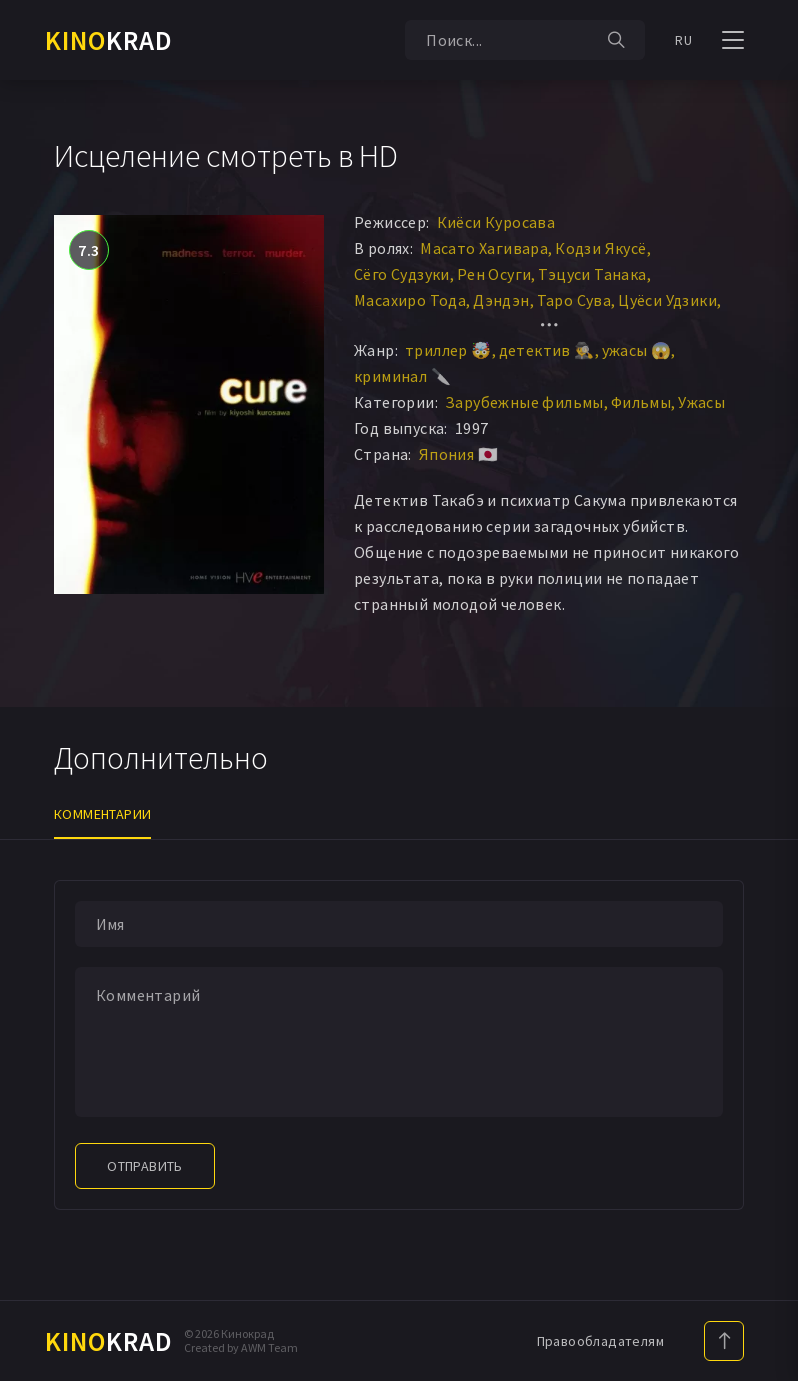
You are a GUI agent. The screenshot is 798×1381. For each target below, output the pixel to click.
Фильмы (641, 402)
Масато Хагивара (484, 248)
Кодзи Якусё (600, 248)
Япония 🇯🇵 (458, 454)
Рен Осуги (494, 274)
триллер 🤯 (448, 350)
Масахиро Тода (410, 300)
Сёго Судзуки (402, 274)
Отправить (145, 1166)
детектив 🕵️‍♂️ (547, 350)
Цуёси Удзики (667, 300)
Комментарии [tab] (102, 814)
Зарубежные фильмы (524, 402)
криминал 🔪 (402, 376)
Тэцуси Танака (592, 274)
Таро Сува (574, 300)
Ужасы (701, 402)
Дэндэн (501, 300)
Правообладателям (600, 1341)
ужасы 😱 (637, 350)
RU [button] (683, 40)
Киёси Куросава (496, 222)
